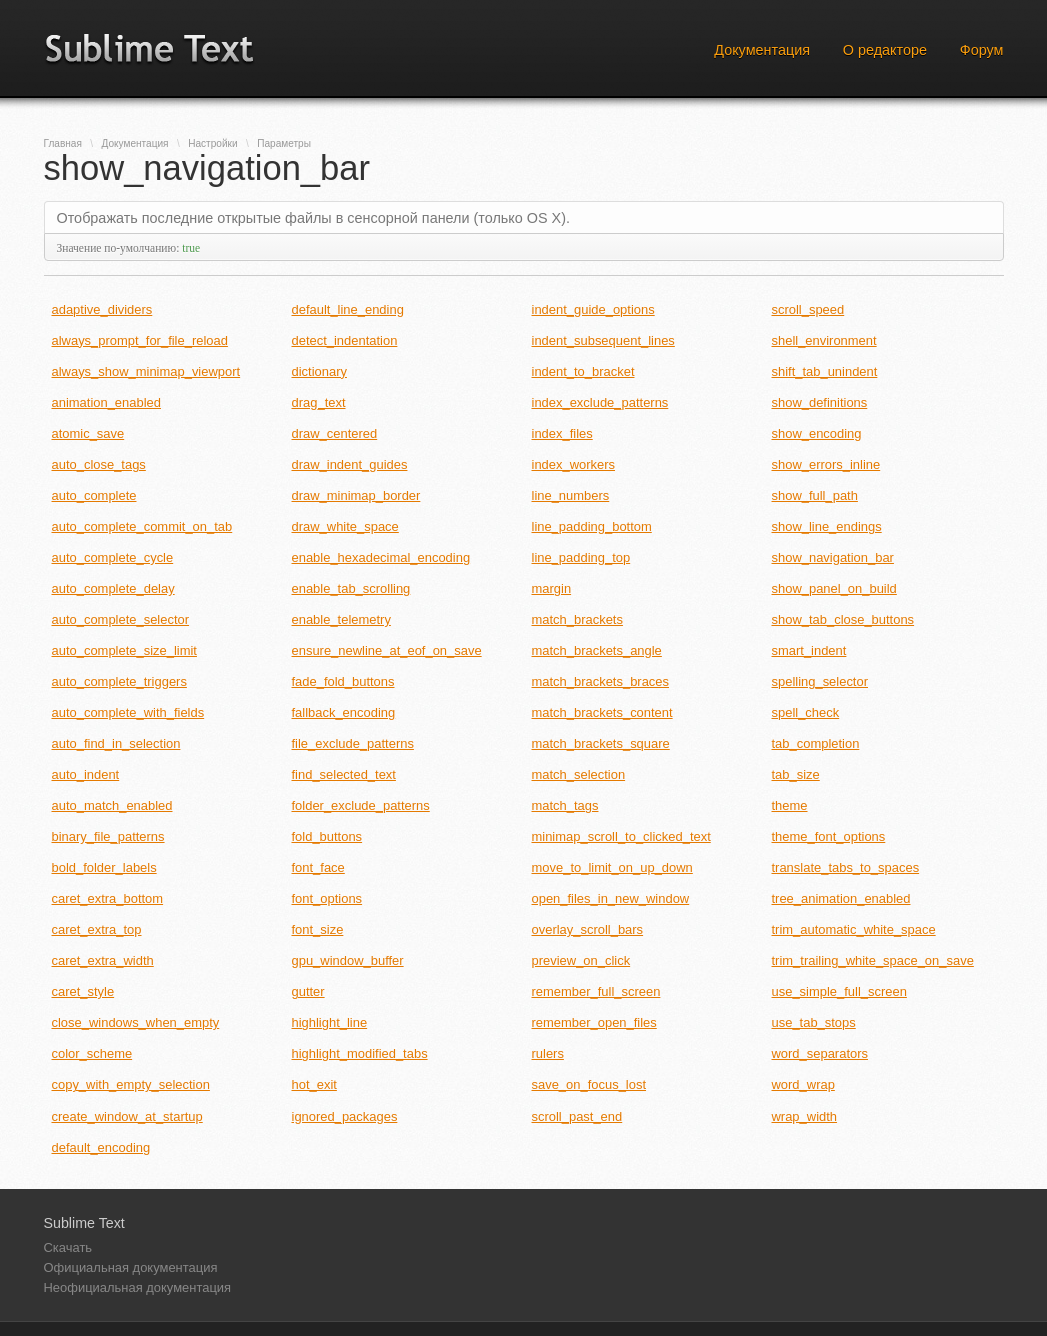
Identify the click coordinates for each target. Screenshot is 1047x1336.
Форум (982, 50)
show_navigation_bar (833, 557)
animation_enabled (106, 402)
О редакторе (885, 50)
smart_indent (809, 650)
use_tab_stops (814, 1022)
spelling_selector (820, 681)
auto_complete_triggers (119, 681)
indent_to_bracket (583, 371)
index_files (562, 433)
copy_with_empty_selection (131, 1084)
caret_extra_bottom (108, 898)
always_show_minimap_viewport (146, 371)
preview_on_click (581, 960)
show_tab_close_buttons (843, 619)
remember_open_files (594, 1022)
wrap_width (805, 1116)
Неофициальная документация (138, 1287)
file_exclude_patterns (353, 743)
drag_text (319, 402)
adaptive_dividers (102, 309)
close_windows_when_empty (136, 1022)
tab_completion (816, 743)
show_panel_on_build (834, 588)
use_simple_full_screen (839, 991)
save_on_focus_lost (589, 1084)
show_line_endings (827, 526)
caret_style (83, 991)
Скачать (68, 1247)
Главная (63, 143)
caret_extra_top (97, 929)
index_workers (574, 464)
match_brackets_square (601, 743)
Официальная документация (131, 1267)
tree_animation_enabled (841, 898)
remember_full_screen (596, 991)
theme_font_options (829, 836)
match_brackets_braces (601, 681)
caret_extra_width (103, 960)
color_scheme (92, 1053)
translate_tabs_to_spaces (846, 867)
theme (790, 805)
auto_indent (86, 774)
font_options (327, 898)
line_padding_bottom (592, 526)
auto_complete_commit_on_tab (142, 526)
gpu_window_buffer (348, 960)
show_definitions (820, 402)
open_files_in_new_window (611, 898)
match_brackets (577, 619)
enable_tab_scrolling (351, 588)
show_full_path (815, 495)
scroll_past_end (577, 1116)
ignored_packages (345, 1116)
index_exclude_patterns (600, 402)
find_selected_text (344, 774)
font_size (318, 929)
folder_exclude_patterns (361, 805)
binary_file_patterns (108, 836)
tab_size (796, 774)
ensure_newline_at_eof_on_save (387, 650)
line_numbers (571, 495)
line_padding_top (581, 557)
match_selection (579, 774)
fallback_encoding (344, 712)
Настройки (212, 143)
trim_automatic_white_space (854, 929)
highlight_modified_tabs (360, 1053)
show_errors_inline (826, 464)
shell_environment (824, 340)
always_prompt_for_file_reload (140, 340)
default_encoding (101, 1147)
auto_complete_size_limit (124, 650)
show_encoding (817, 433)
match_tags (565, 805)
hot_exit (314, 1084)
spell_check (806, 712)
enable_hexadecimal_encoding (381, 557)
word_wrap (803, 1084)
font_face (318, 867)
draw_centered (335, 433)
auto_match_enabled (112, 805)
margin (552, 588)
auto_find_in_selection (116, 743)
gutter (308, 991)
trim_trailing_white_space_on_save (873, 960)
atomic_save (88, 433)
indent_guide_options (593, 309)
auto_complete (94, 495)
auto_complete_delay (113, 588)
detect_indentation (345, 340)
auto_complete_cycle (113, 557)
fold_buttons (327, 836)
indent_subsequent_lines (603, 340)
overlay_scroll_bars (588, 929)
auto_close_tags (99, 464)
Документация (762, 50)
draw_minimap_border (356, 495)
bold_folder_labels (104, 867)
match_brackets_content (602, 712)
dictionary (319, 371)
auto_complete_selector (121, 619)
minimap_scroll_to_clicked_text (621, 836)
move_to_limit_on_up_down (612, 867)
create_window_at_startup (127, 1116)
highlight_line (330, 1022)
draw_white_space (345, 526)
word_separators (820, 1053)
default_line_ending (348, 309)
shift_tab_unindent (825, 371)
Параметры (284, 143)
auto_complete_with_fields (128, 712)
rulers (548, 1053)
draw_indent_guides (350, 464)
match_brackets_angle (597, 650)
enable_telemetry (341, 619)
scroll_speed (808, 309)
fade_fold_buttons (343, 681)
